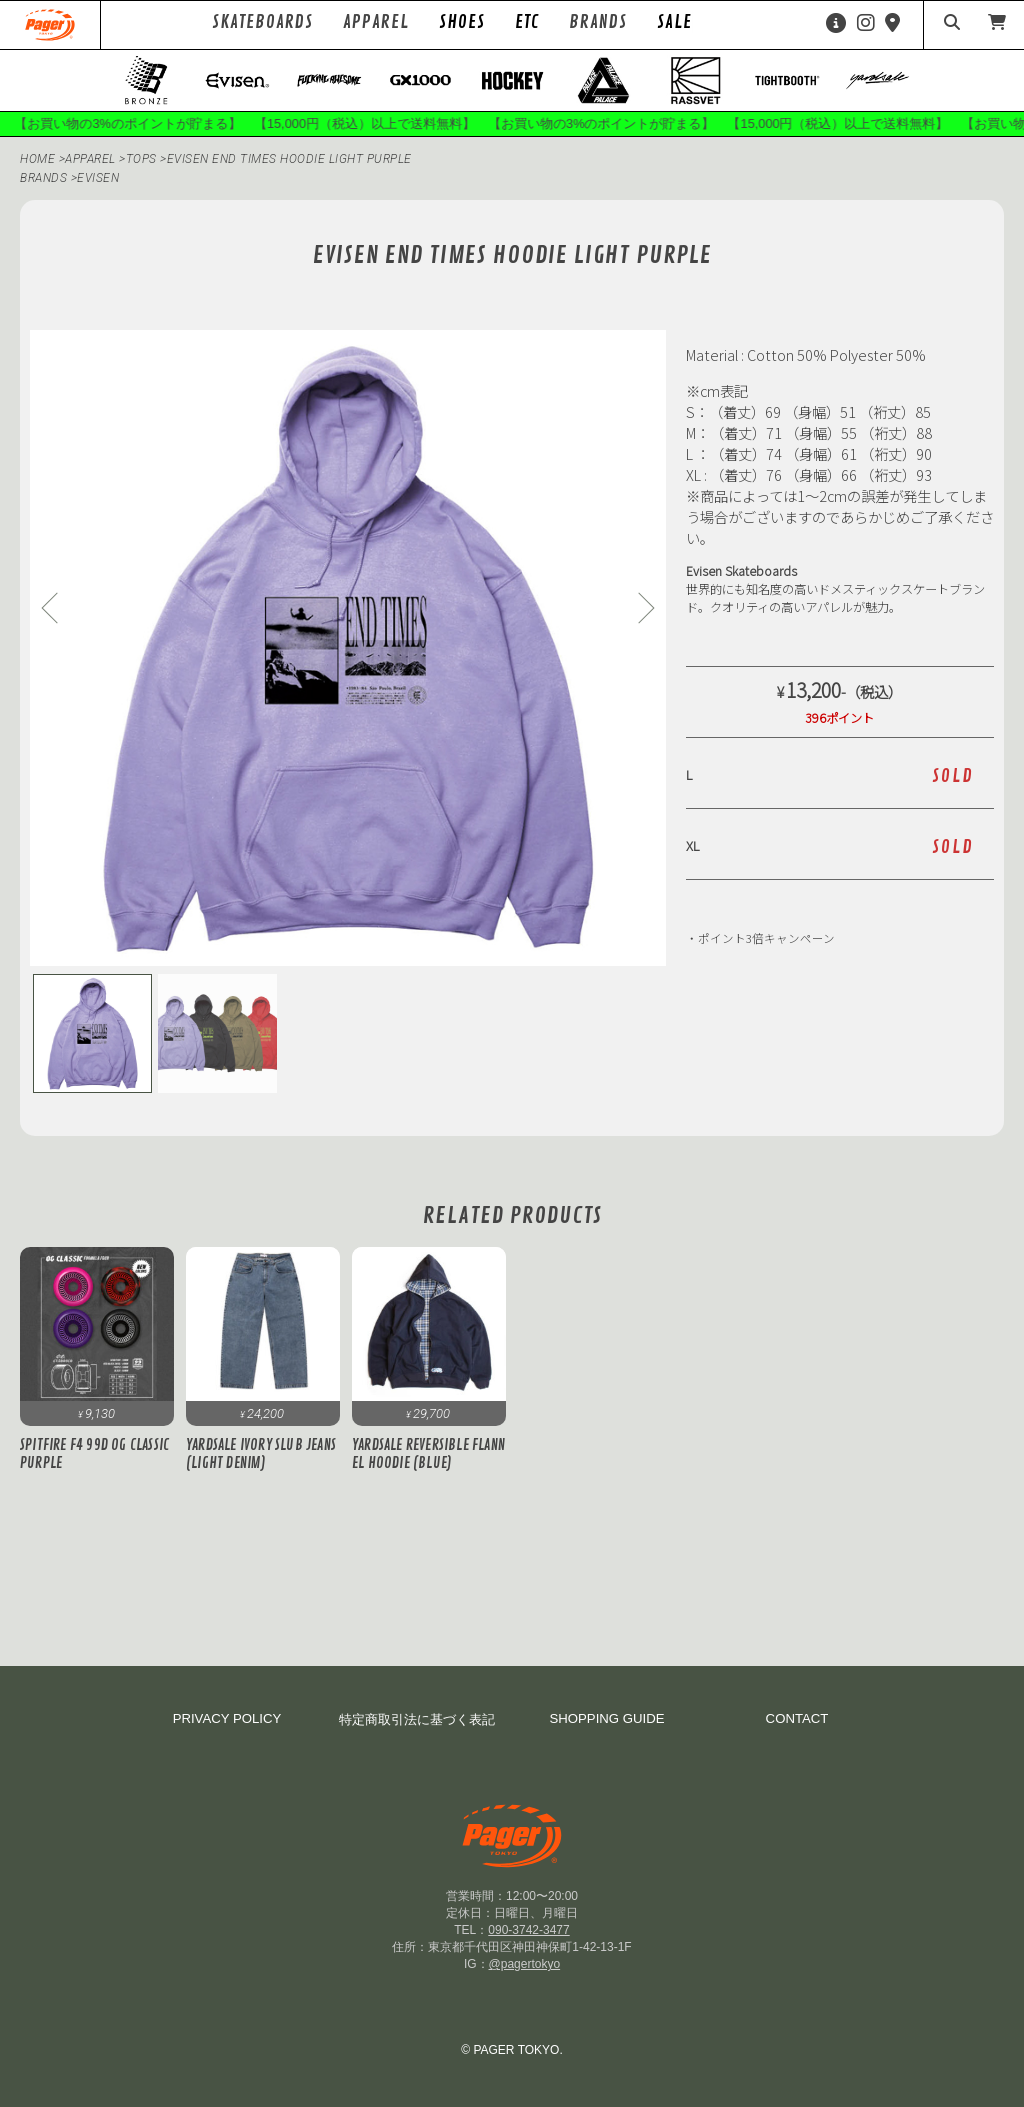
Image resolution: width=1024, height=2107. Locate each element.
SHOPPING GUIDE (606, 1718)
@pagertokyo (525, 1964)
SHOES (462, 22)
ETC (527, 22)
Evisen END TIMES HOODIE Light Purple (289, 159)
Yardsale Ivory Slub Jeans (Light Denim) (261, 1454)
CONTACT (797, 1718)
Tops (143, 159)
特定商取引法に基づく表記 (417, 1719)
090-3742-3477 (528, 1930)
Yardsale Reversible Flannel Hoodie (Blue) (428, 1454)
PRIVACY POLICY (227, 1718)
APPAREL (92, 159)
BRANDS (43, 178)
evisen (98, 178)
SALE (674, 22)
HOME (37, 159)
